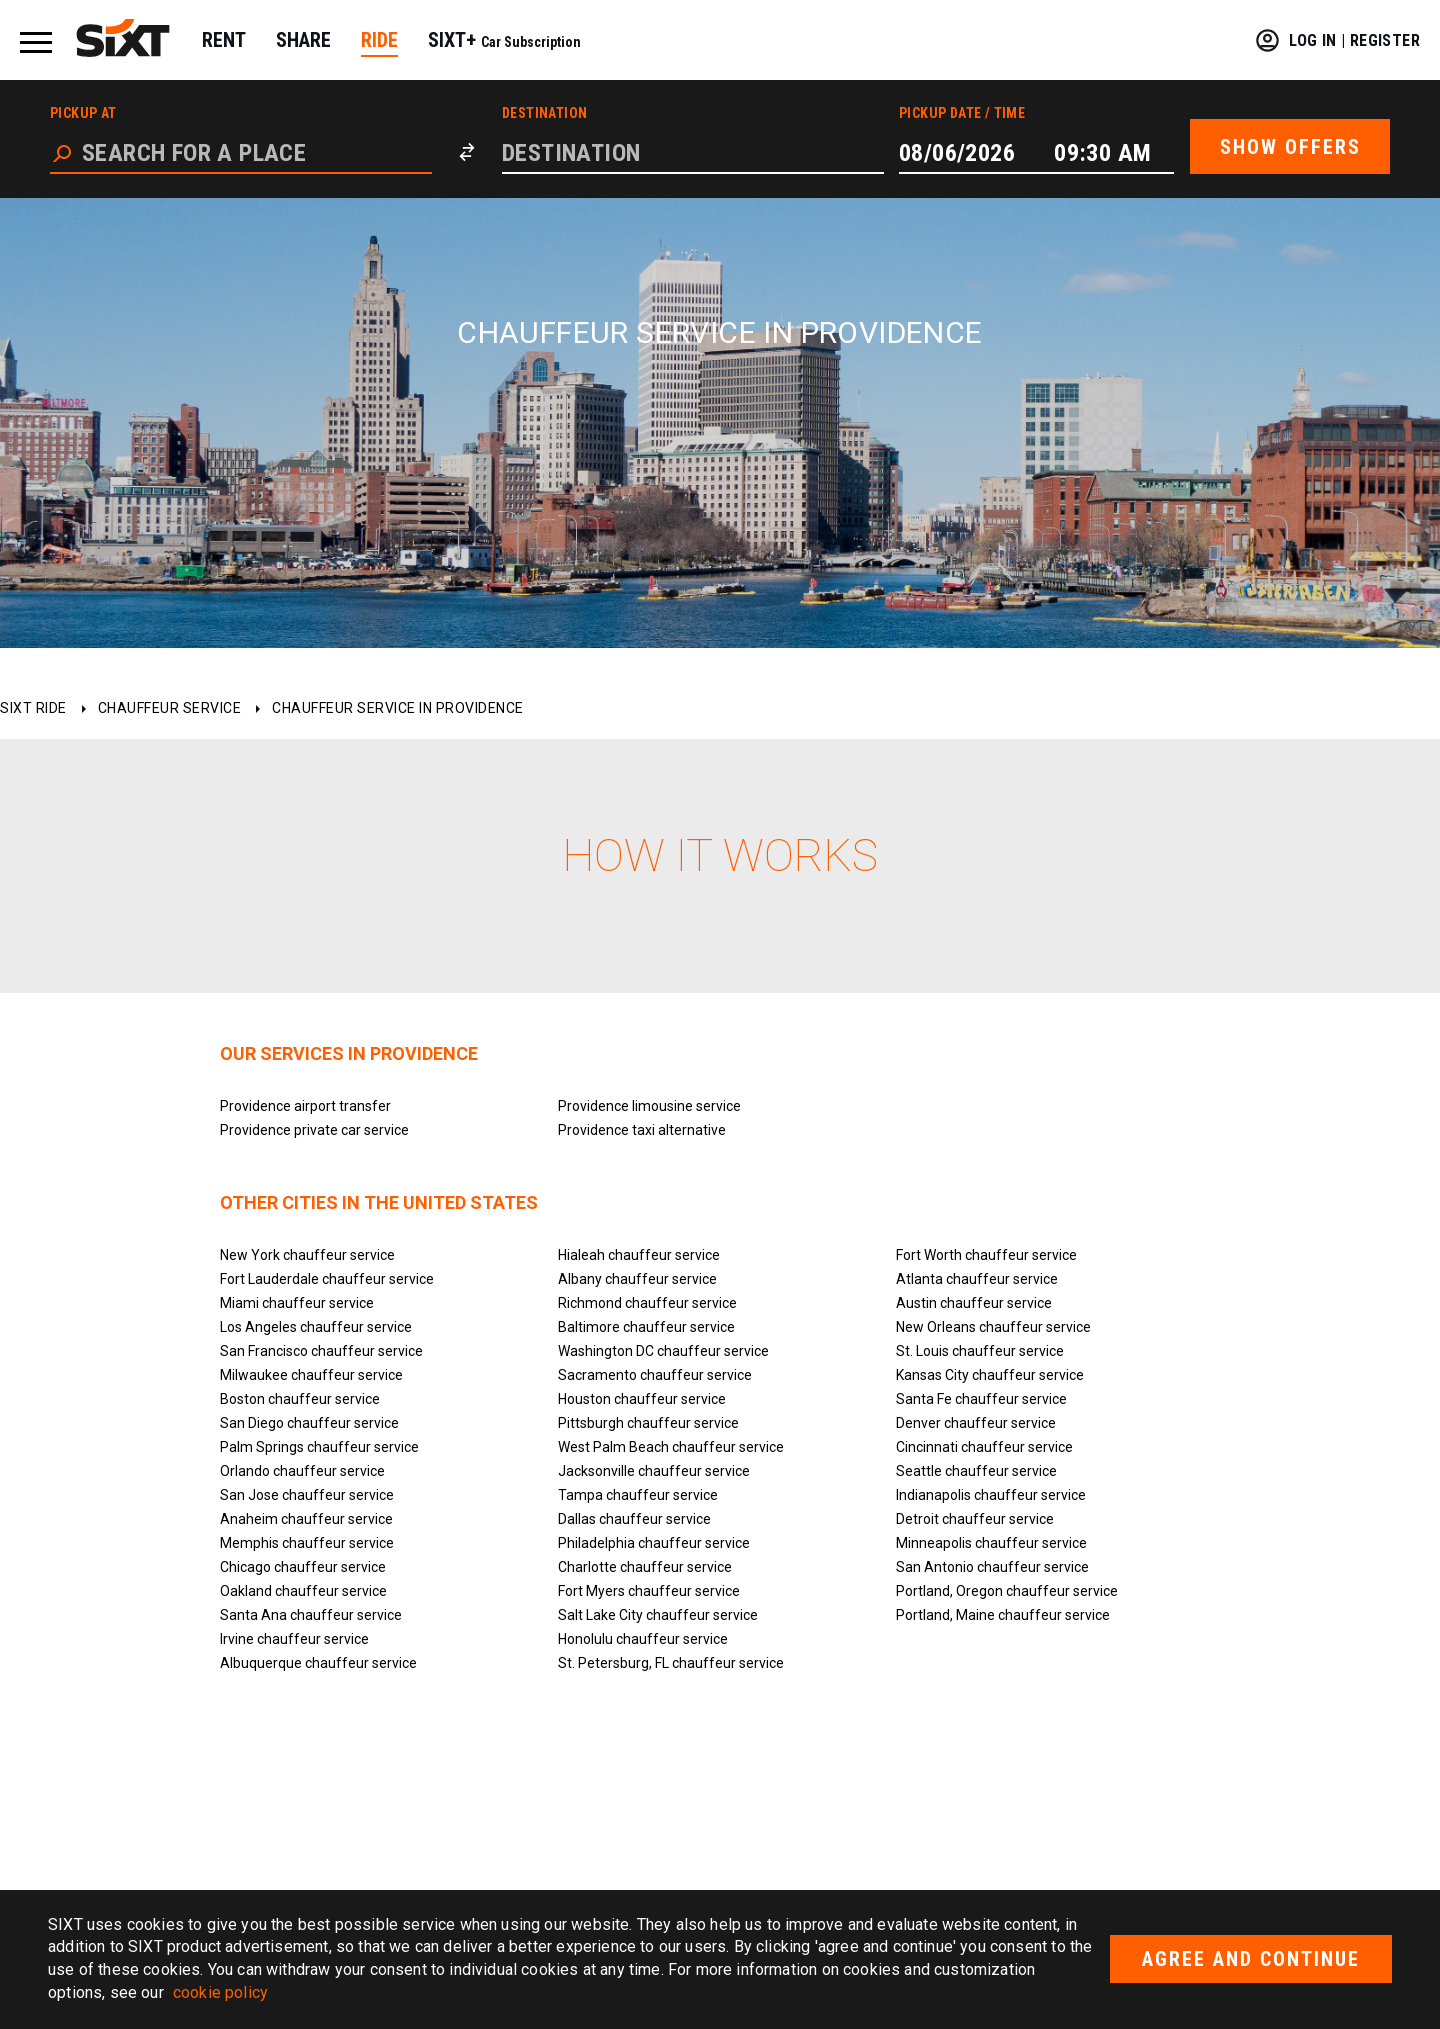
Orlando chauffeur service (302, 1471)
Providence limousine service (649, 1106)
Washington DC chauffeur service (663, 1351)
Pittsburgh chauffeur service (648, 1423)
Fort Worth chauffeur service (986, 1255)
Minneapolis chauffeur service (991, 1543)
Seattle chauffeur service (976, 1471)
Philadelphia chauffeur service (654, 1543)
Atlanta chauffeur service (977, 1279)
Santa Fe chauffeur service (981, 1399)
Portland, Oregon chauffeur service (1007, 1591)
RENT (224, 40)
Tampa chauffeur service (638, 1495)
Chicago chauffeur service (303, 1567)
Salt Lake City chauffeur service (658, 1615)
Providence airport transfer (305, 1106)
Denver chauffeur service (976, 1423)
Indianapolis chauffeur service (991, 1495)
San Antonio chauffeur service (992, 1567)
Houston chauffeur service (642, 1399)
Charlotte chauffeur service (645, 1567)
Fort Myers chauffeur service (649, 1591)
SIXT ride (33, 708)
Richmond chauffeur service (647, 1303)
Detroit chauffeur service (975, 1519)
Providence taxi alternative (642, 1130)
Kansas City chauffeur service (990, 1375)
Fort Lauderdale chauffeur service (327, 1279)
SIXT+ (504, 40)
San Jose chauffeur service (307, 1495)
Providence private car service (314, 1130)
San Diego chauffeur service (309, 1423)
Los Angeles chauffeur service (316, 1327)
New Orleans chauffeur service (993, 1327)
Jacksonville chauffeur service (654, 1471)
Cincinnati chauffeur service (984, 1447)
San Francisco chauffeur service (321, 1351)
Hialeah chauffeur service (639, 1255)
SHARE (303, 40)
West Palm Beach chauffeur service (671, 1447)
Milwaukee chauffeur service (311, 1375)
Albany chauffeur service (637, 1279)
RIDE (379, 40)
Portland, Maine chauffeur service (1003, 1615)
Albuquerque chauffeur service (318, 1663)
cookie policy (220, 1992)
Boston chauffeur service (300, 1399)
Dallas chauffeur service (634, 1519)
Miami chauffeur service (297, 1303)
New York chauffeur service (307, 1255)
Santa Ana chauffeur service (311, 1615)
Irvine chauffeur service (294, 1639)
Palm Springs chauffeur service (319, 1447)
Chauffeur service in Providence (398, 708)
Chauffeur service (170, 708)
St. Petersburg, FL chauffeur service (671, 1663)
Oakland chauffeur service (303, 1591)
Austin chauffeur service (974, 1303)
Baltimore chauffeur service (646, 1327)
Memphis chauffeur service (307, 1543)
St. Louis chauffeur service (980, 1351)
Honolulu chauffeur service (643, 1639)
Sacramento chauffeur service (655, 1375)
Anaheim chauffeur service (306, 1519)
